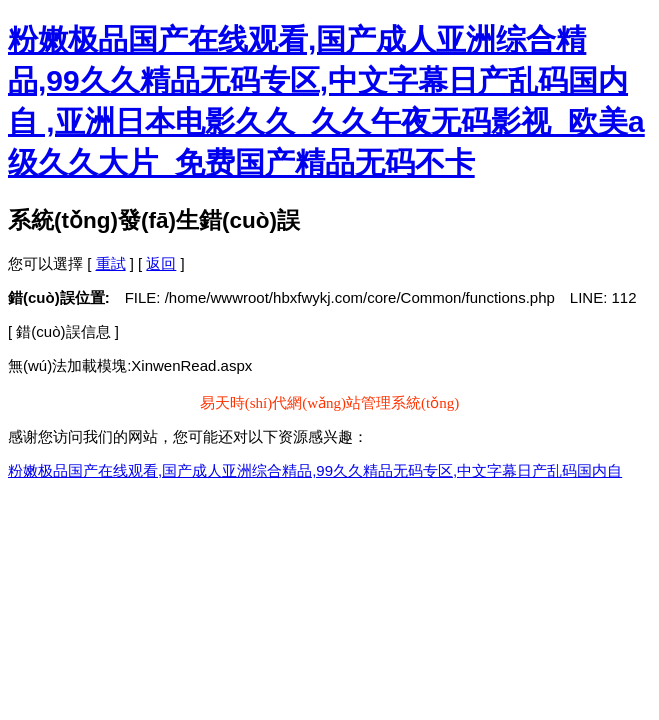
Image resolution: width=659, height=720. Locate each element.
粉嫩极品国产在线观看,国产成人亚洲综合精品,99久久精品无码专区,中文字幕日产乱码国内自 (315, 470)
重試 (111, 263)
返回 (161, 263)
